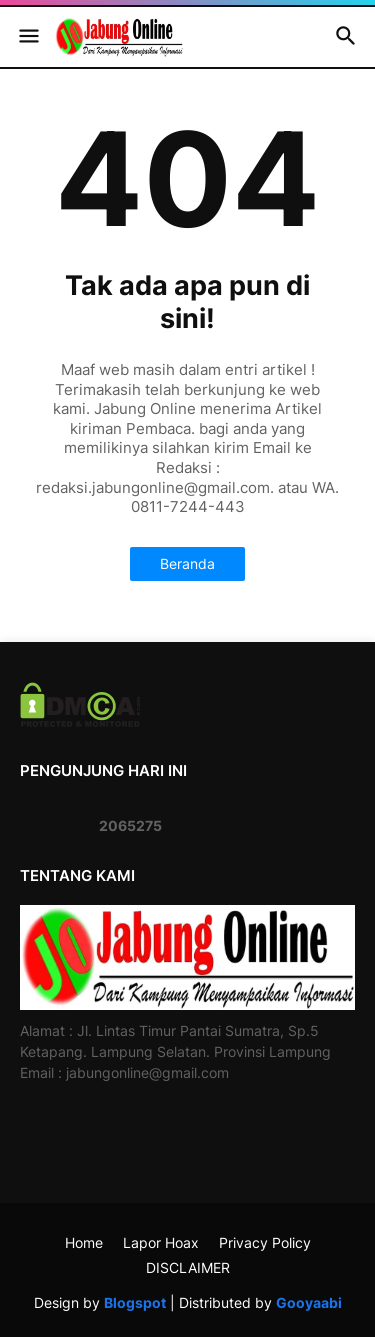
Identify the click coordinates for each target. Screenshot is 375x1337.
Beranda (187, 563)
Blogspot (135, 1302)
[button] (27, 37)
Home (84, 1242)
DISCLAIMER (188, 1267)
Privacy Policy (265, 1242)
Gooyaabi (309, 1302)
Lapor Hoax (161, 1242)
